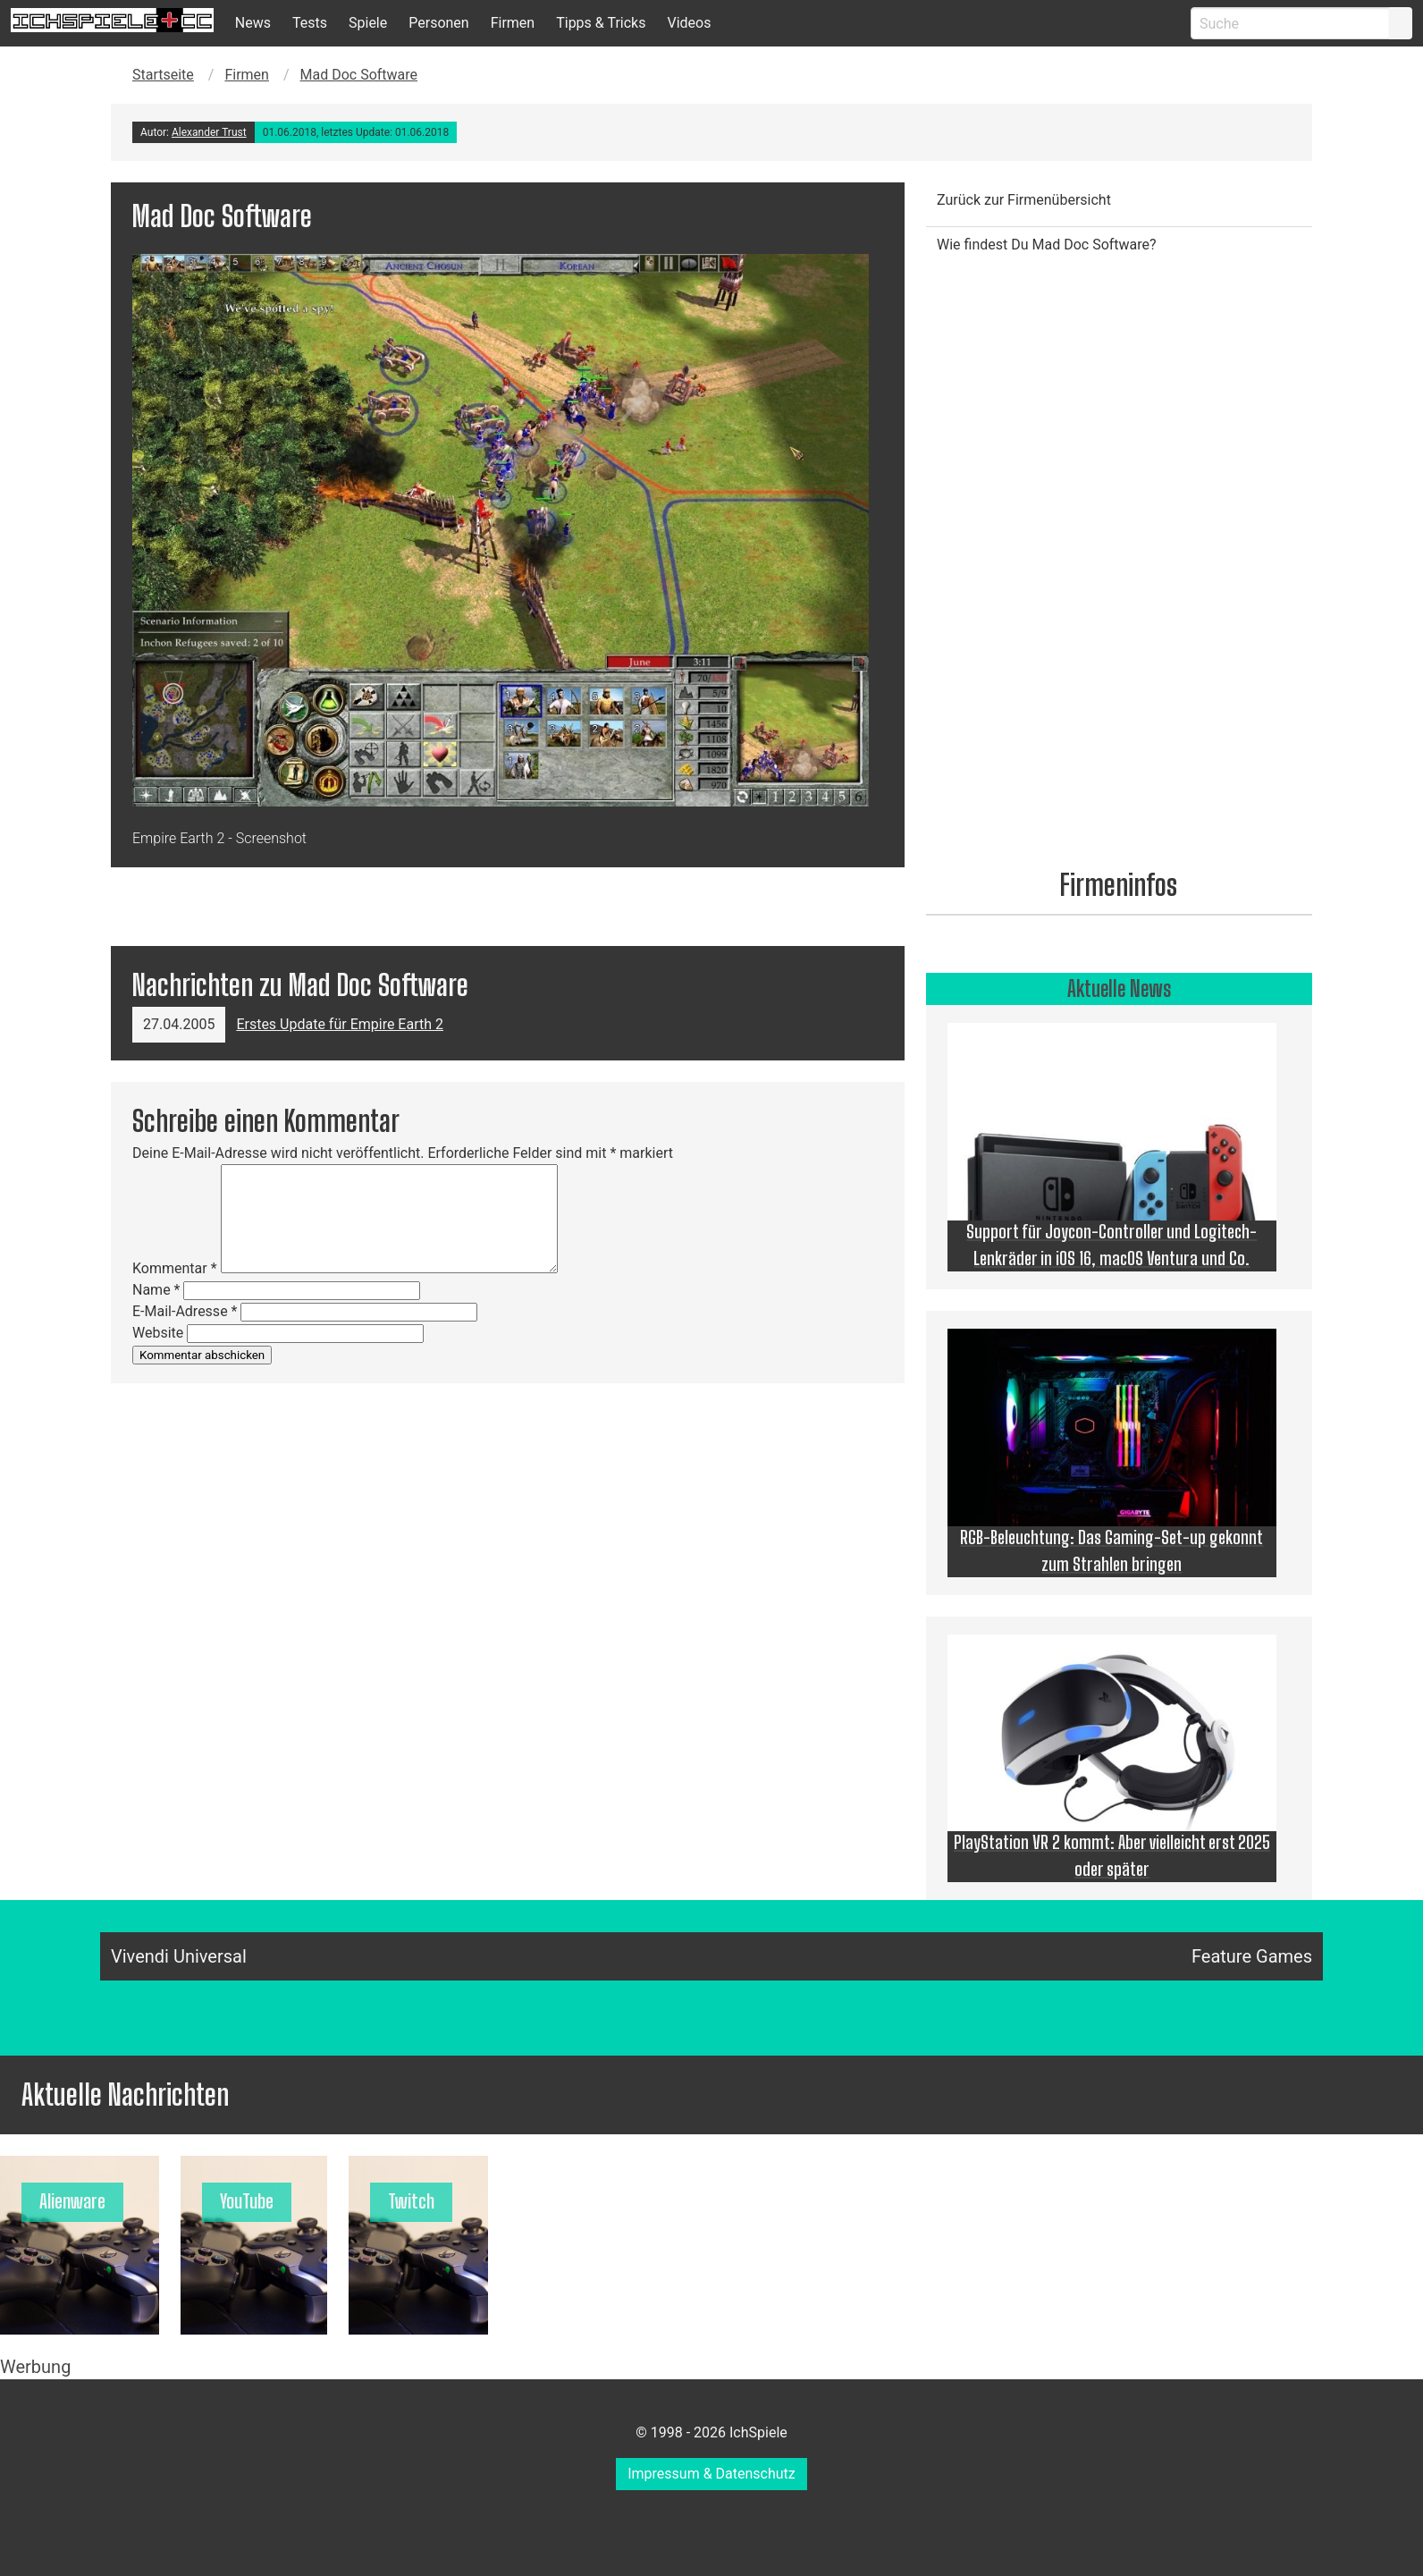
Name (156, 1289)
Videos (689, 22)
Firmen (513, 22)
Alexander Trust (209, 132)
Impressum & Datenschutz (711, 2473)
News (253, 22)
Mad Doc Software (359, 74)
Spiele (368, 22)
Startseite (163, 74)
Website (157, 1332)
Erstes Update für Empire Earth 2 (339, 1024)
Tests (309, 22)
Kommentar (174, 1268)
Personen (438, 22)
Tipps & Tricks (600, 22)
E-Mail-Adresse (184, 1311)
